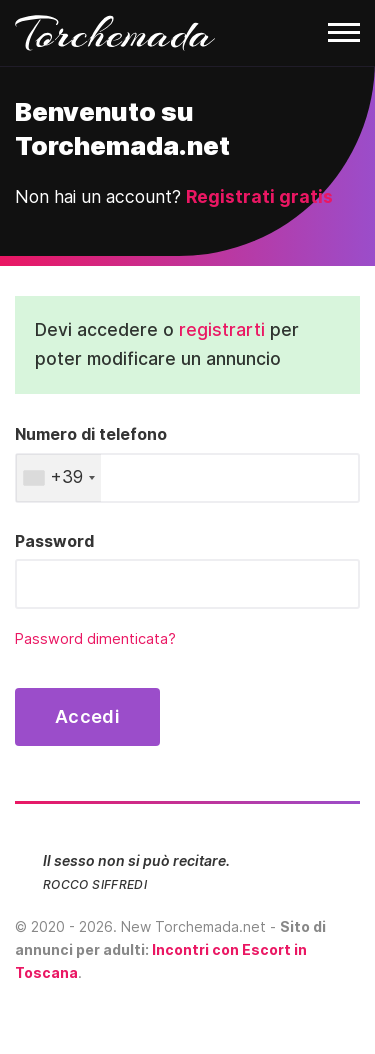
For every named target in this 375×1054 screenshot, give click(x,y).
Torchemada (115, 33)
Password (54, 541)
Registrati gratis (259, 196)
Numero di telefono (91, 434)
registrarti (222, 329)
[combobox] (58, 478)
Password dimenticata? (95, 639)
